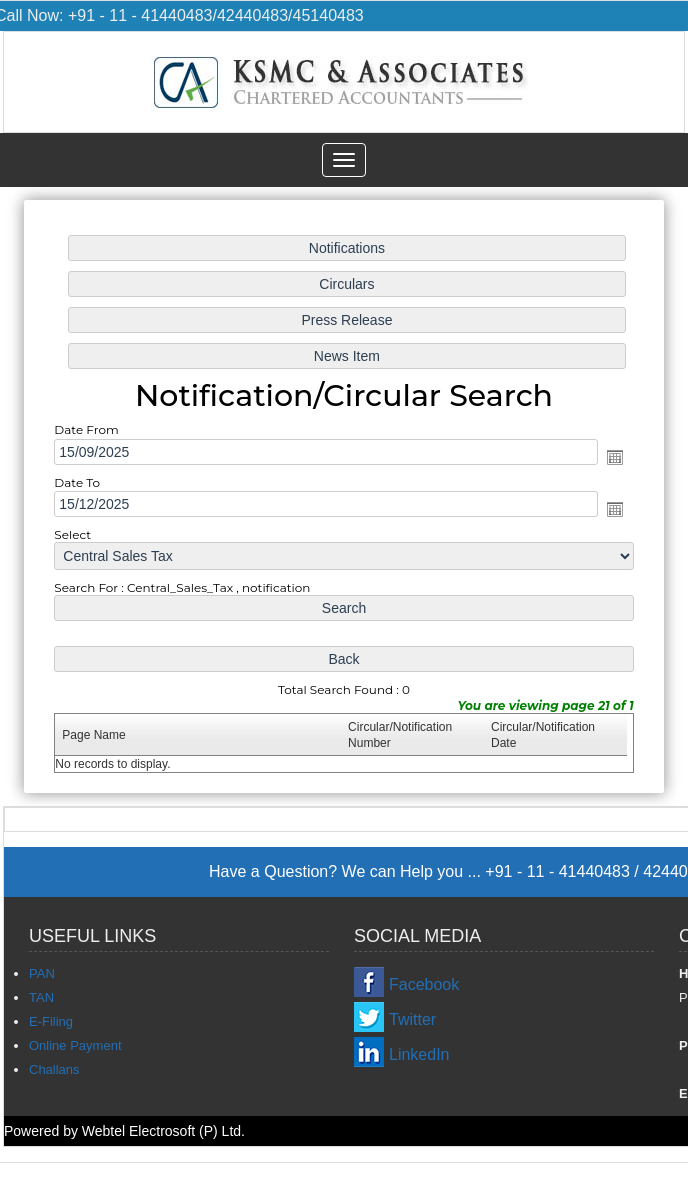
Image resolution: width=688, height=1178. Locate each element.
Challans (54, 1069)
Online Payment (75, 1045)
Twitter (412, 1019)
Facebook (424, 984)
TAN (41, 997)
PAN (42, 973)
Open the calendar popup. (613, 457)
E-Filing (51, 1021)
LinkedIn (419, 1054)
